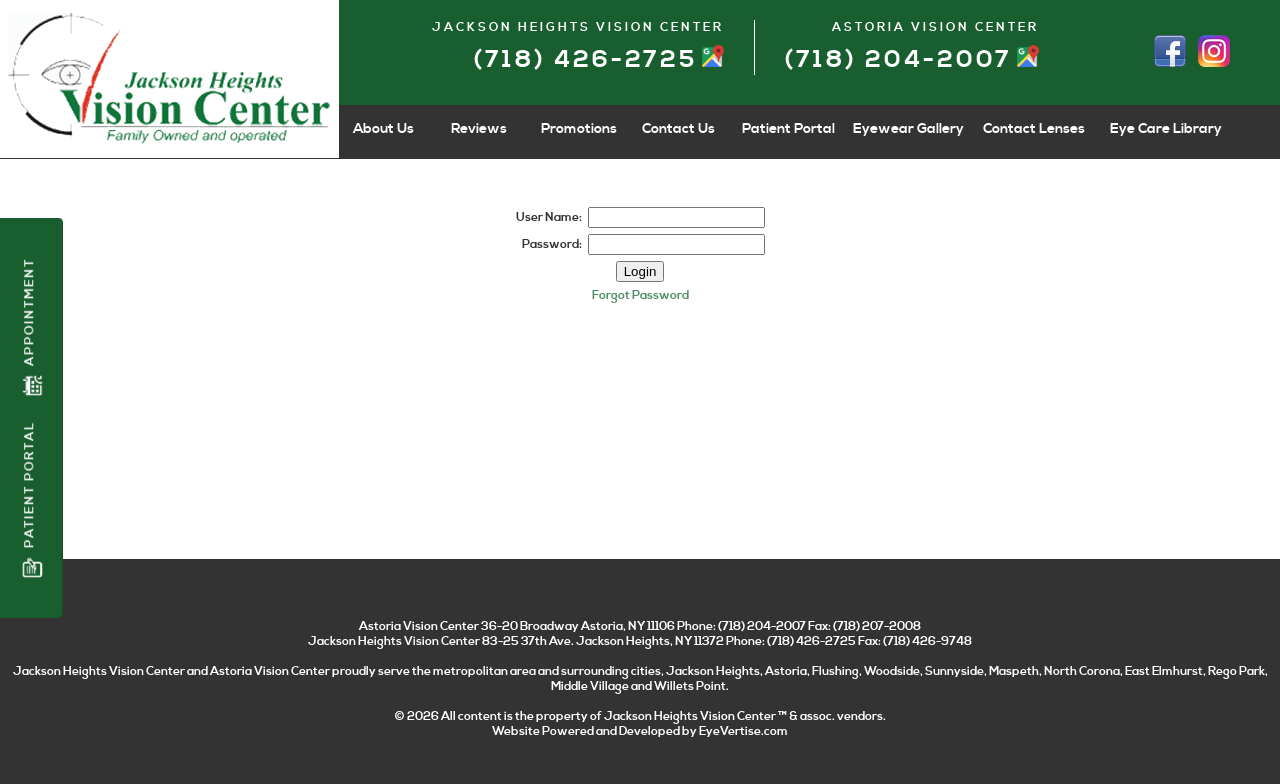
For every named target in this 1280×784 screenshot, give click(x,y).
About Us (383, 129)
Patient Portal (32, 499)
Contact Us (678, 129)
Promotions (579, 129)
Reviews (479, 129)
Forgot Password (640, 295)
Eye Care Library (1166, 129)
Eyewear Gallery (908, 129)
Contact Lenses (1034, 129)
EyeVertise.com (743, 731)
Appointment (32, 327)
